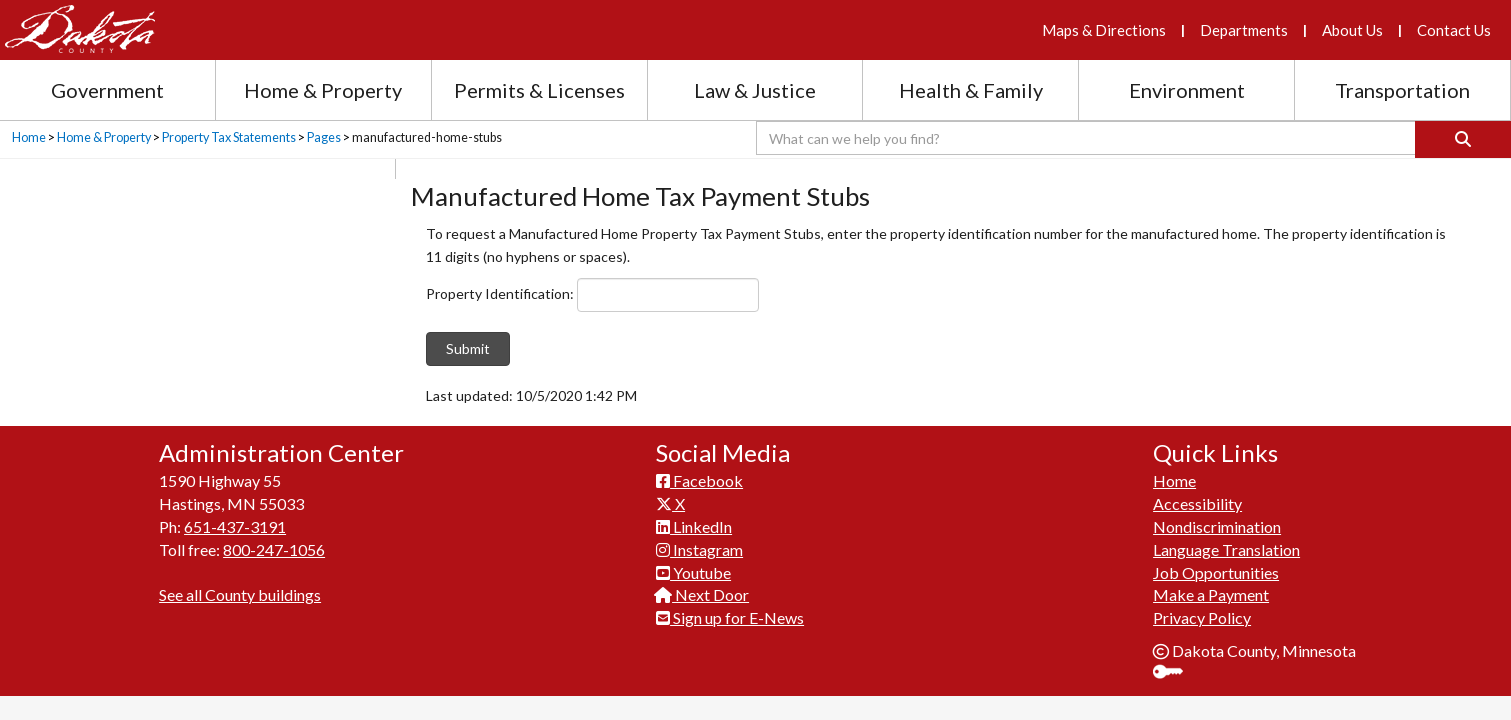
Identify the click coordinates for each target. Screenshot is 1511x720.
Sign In (1175, 673)
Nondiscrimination (1217, 526)
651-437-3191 (235, 526)
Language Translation (1226, 549)
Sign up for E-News (730, 617)
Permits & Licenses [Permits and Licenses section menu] (539, 90)
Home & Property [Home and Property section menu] (323, 90)
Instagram (699, 549)
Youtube (693, 572)
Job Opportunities (1216, 572)
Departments (1244, 30)
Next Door (702, 594)
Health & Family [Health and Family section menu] (971, 90)
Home (29, 137)
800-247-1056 (274, 549)
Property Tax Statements (229, 137)
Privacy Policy (1202, 617)
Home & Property (104, 137)
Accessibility (1197, 503)
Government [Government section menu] (107, 90)
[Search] (1463, 139)
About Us (1352, 30)
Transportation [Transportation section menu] (1402, 90)
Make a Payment (1211, 594)
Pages (324, 137)
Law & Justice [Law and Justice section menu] (755, 90)
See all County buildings (240, 594)
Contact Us (1454, 30)
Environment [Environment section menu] (1187, 90)
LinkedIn (694, 526)
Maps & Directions (1104, 30)
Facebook (699, 480)
